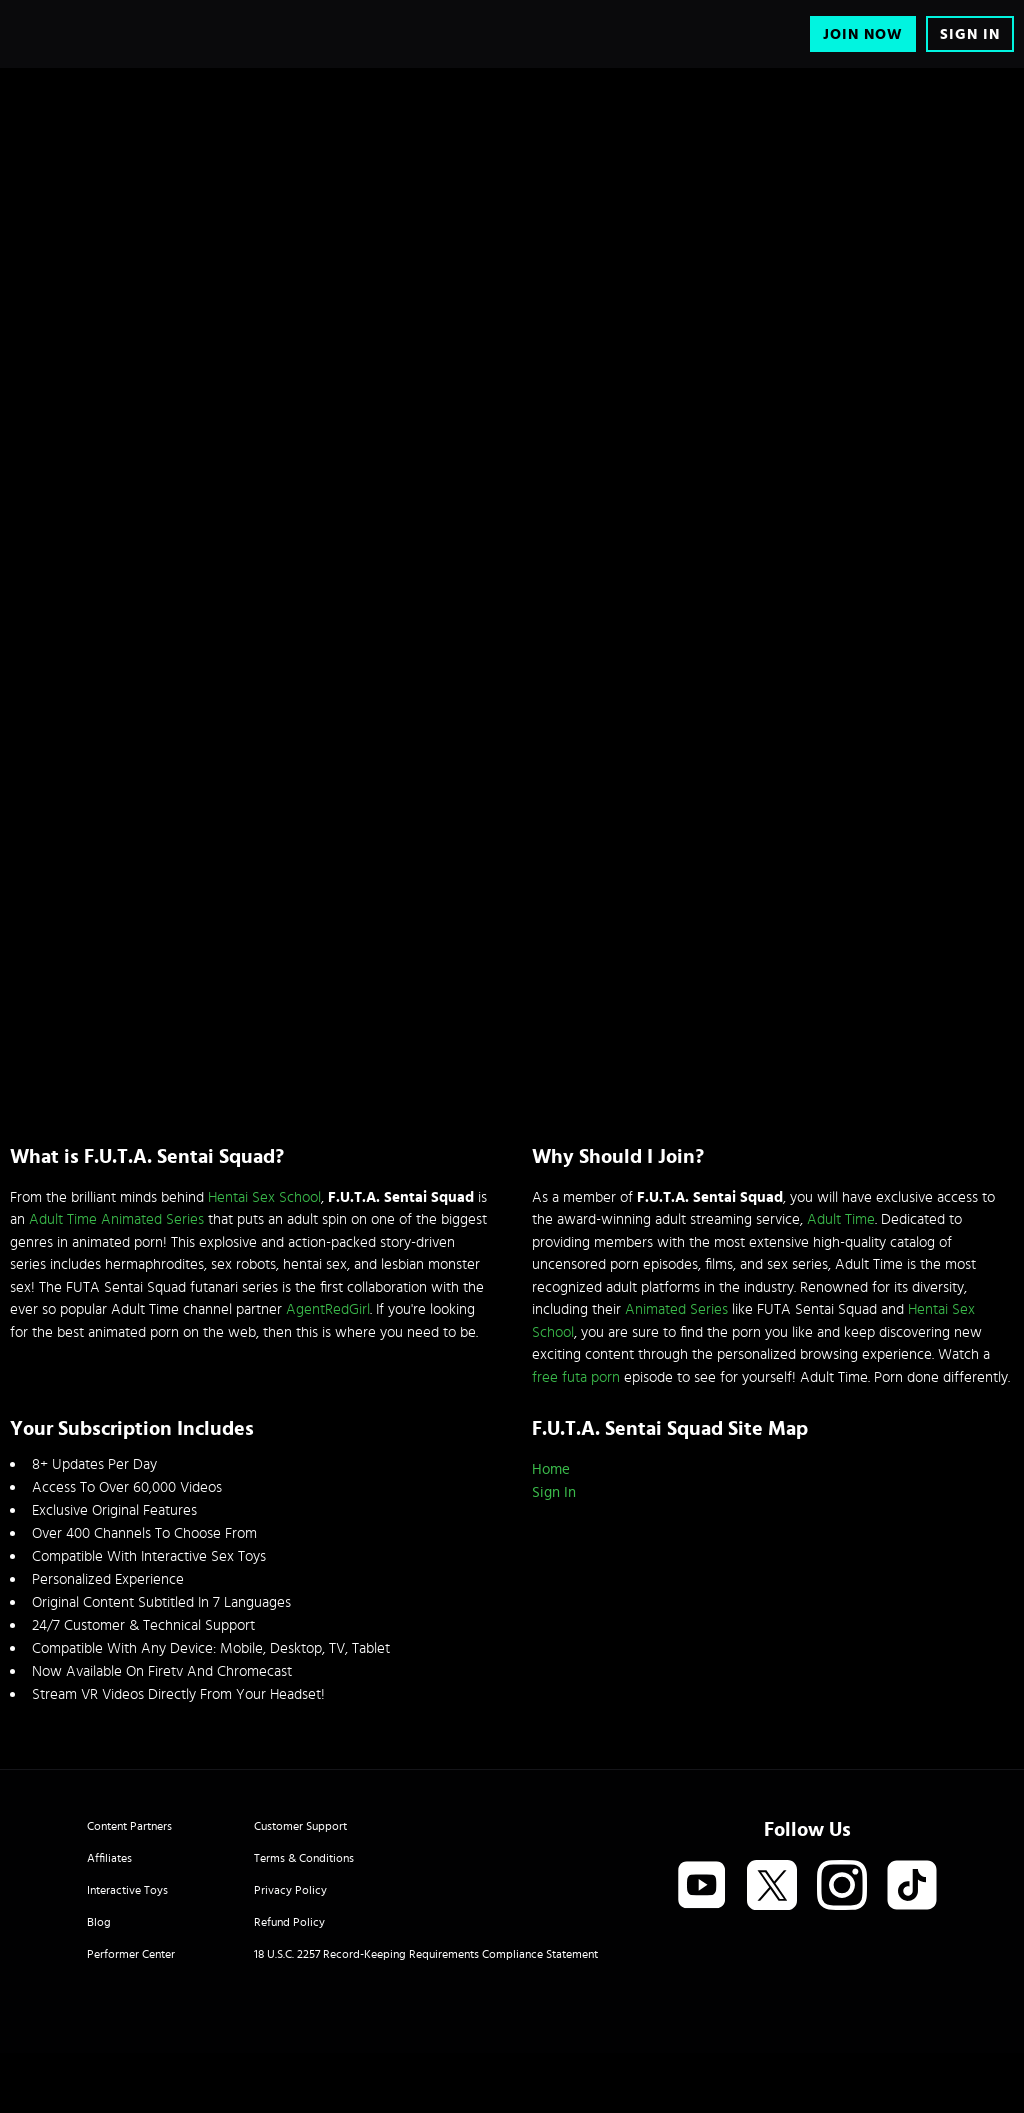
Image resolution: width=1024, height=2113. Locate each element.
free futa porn (576, 1377)
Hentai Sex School (264, 1197)
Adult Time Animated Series (116, 1219)
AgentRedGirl (328, 1309)
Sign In (970, 34)
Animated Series (676, 1309)
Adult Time (841, 1219)
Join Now (863, 34)
